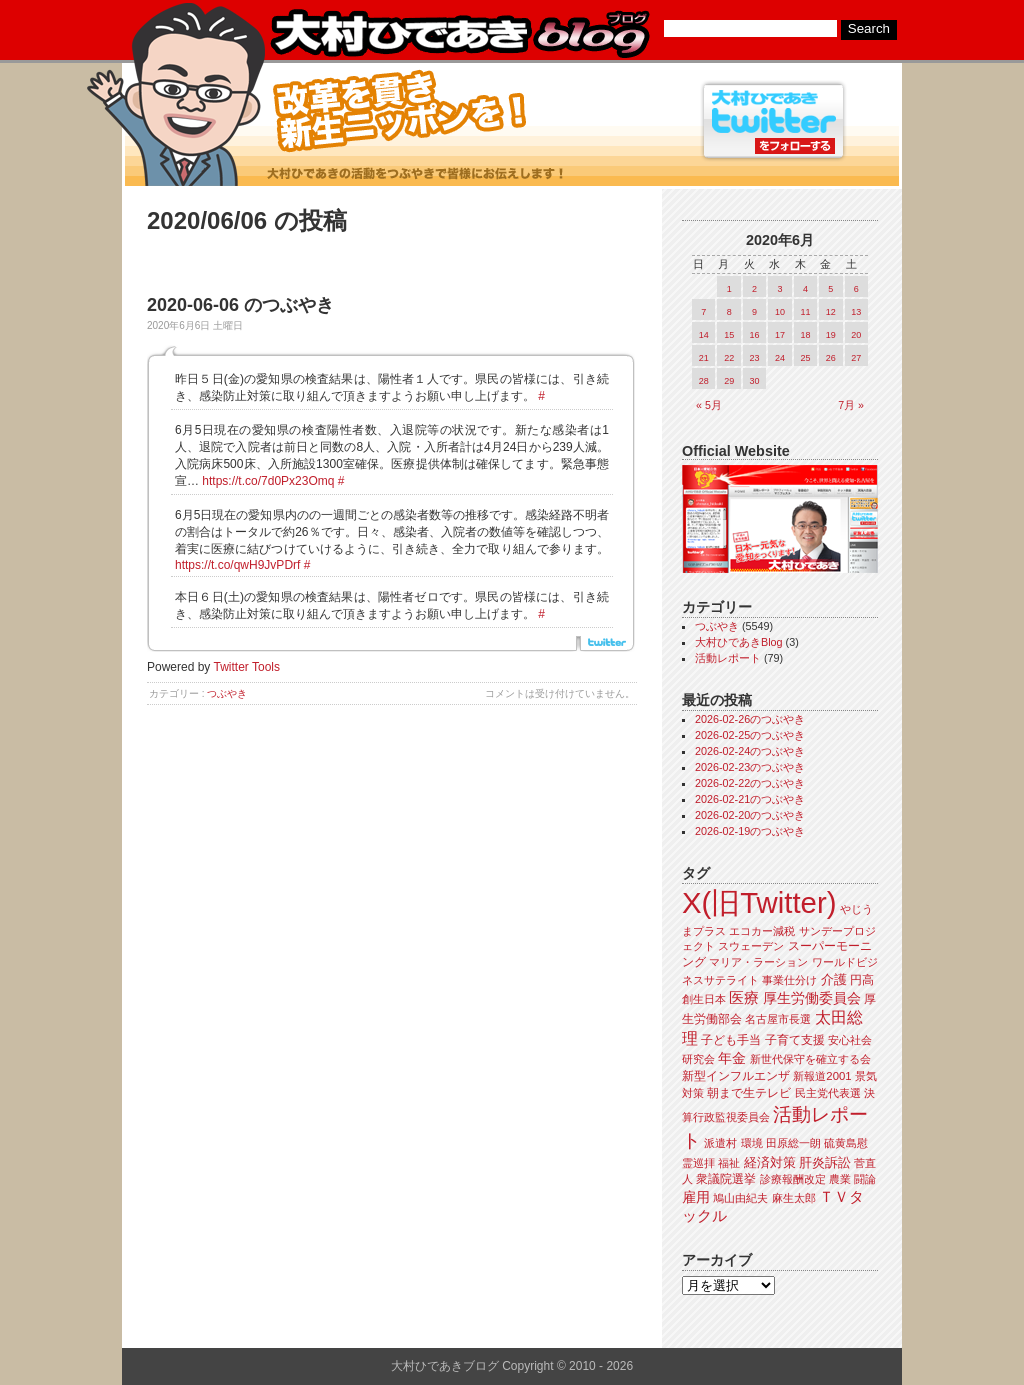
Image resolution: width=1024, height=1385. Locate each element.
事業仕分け (789, 980)
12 (831, 312)
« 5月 (709, 405)
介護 (834, 979)
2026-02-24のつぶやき (750, 751)
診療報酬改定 (793, 1179)
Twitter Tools (247, 667)
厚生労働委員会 (812, 998)
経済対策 (770, 1162)
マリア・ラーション (758, 962)
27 (856, 358)
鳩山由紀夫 (740, 1198)
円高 (862, 980)
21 (704, 358)
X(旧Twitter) (759, 902)
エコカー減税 (762, 931)
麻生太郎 (794, 1198)
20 (856, 335)
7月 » (851, 405)
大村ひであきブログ (459, 34)
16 (755, 335)
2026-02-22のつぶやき (750, 783)
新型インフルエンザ (736, 1076)
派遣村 (720, 1143)
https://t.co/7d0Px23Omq (268, 481)
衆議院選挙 (726, 1179)
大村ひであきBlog (739, 642)
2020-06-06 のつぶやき (240, 305)
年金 (732, 1058)
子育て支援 (795, 1040)
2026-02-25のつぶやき (750, 735)
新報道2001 (822, 1076)
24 (780, 358)
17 (780, 335)
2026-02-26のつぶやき (750, 719)
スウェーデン (751, 946)
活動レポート (728, 658)
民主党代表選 (828, 1093)
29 (729, 381)
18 (805, 335)
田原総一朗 (793, 1143)
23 (755, 358)
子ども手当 (731, 1040)
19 (831, 335)
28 (704, 381)
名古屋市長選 (778, 1019)
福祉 (729, 1163)
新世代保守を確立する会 (810, 1059)
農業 (840, 1179)
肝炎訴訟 (825, 1162)
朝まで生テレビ (749, 1093)
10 (780, 312)
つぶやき (227, 693)
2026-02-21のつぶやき (750, 799)
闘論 (865, 1179)
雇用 (696, 1197)
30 (755, 381)
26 (831, 358)
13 (856, 312)
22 (729, 358)
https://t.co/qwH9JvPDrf (237, 565)
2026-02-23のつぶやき (750, 767)
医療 (744, 998)
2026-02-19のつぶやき (750, 831)
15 (729, 335)
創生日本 (704, 999)
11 (805, 312)
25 (805, 358)
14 (704, 335)
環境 (752, 1143)
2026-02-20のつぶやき (750, 815)
